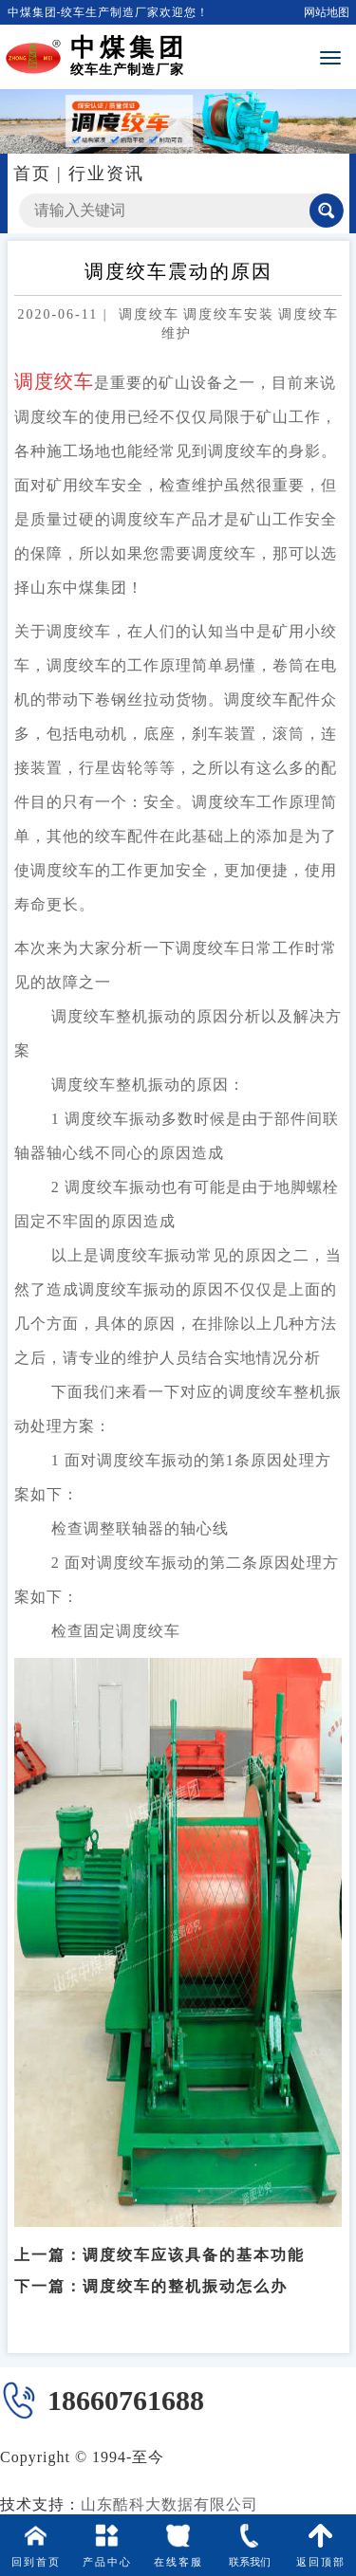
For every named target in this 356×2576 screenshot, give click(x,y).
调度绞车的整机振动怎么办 (185, 2274)
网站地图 (326, 12)
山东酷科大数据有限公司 (169, 2504)
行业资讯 (106, 173)
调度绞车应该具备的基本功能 (194, 2243)
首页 (32, 173)
